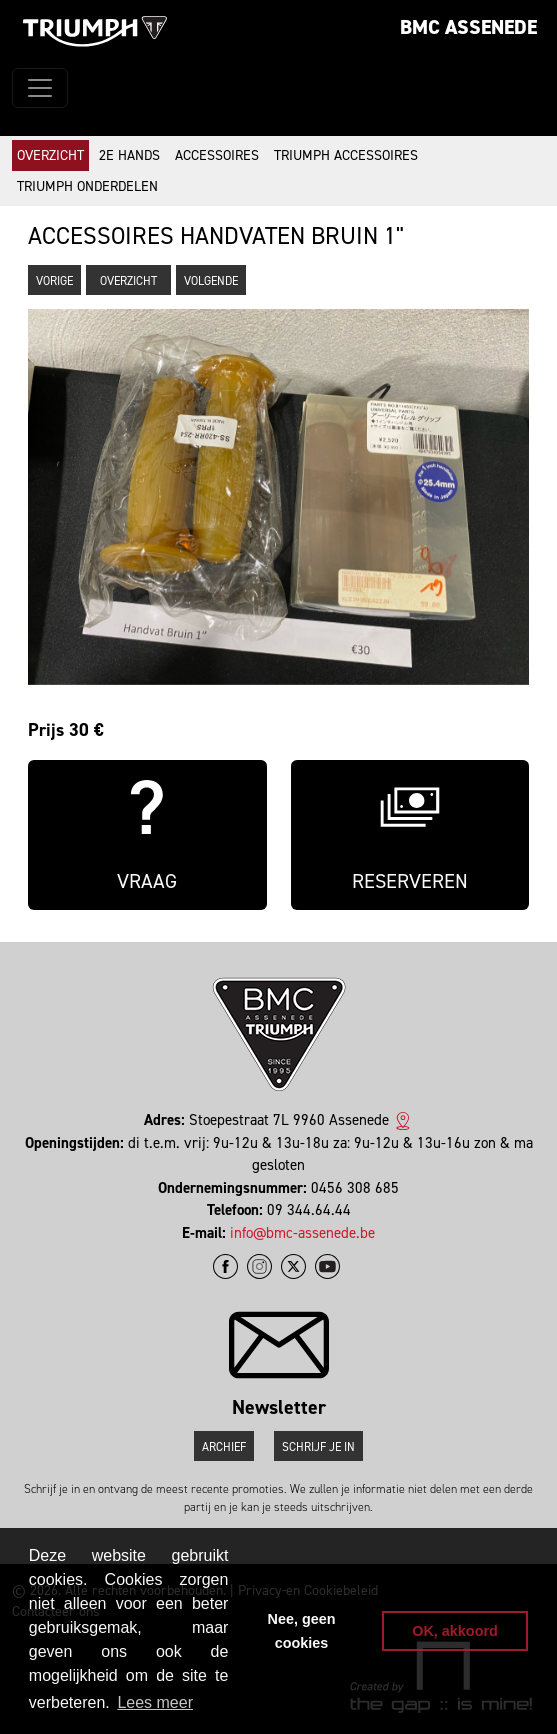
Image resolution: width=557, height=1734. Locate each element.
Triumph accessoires (346, 155)
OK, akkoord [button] (455, 1631)
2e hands (129, 155)
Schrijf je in (318, 1447)
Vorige (54, 281)
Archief (224, 1447)
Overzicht (50, 155)
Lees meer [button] (155, 1702)
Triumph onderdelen (87, 186)
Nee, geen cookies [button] (302, 1631)
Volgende (211, 281)
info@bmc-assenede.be (302, 1233)
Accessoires (217, 155)
